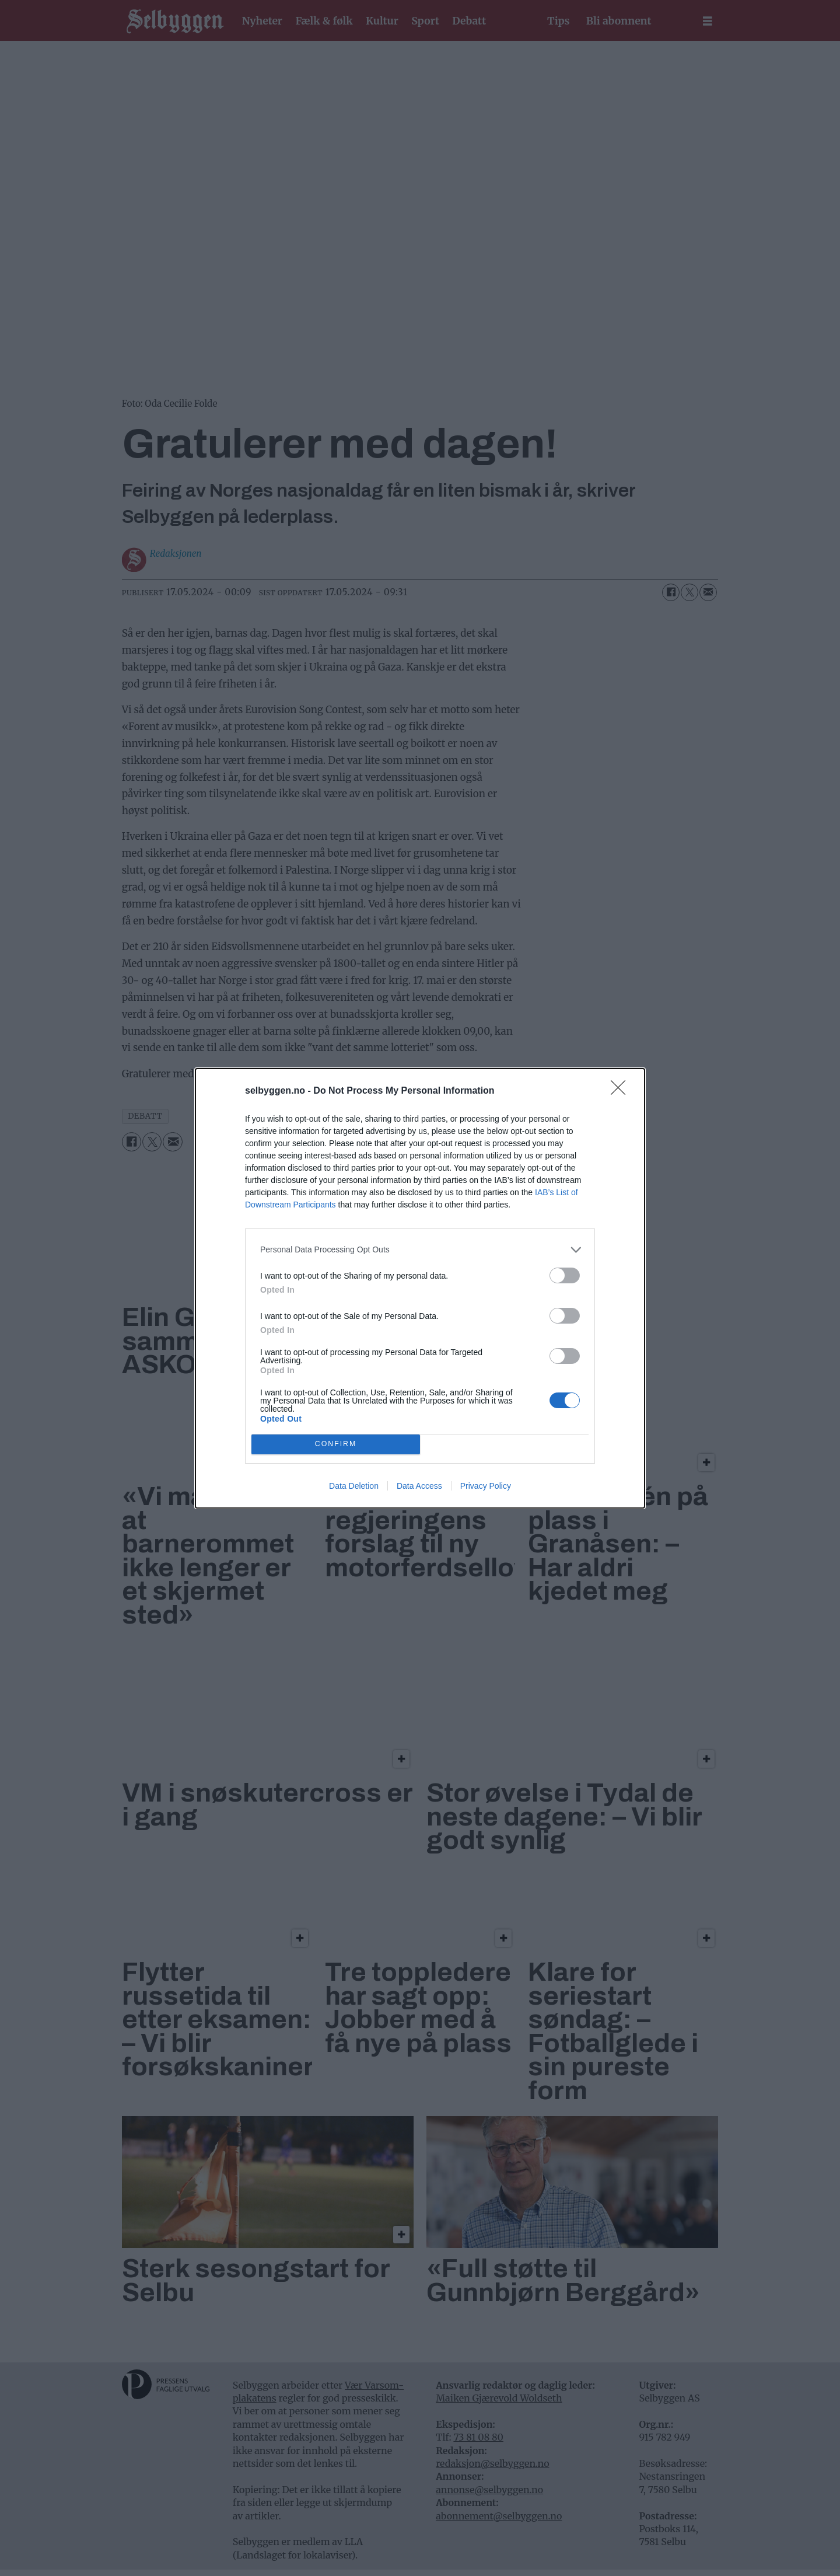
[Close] (622, 1091)
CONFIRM (336, 1444)
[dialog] (420, 1288)
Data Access (419, 1486)
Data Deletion (354, 1486)
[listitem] (420, 1250)
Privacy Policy (485, 1486)
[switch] (565, 1275)
